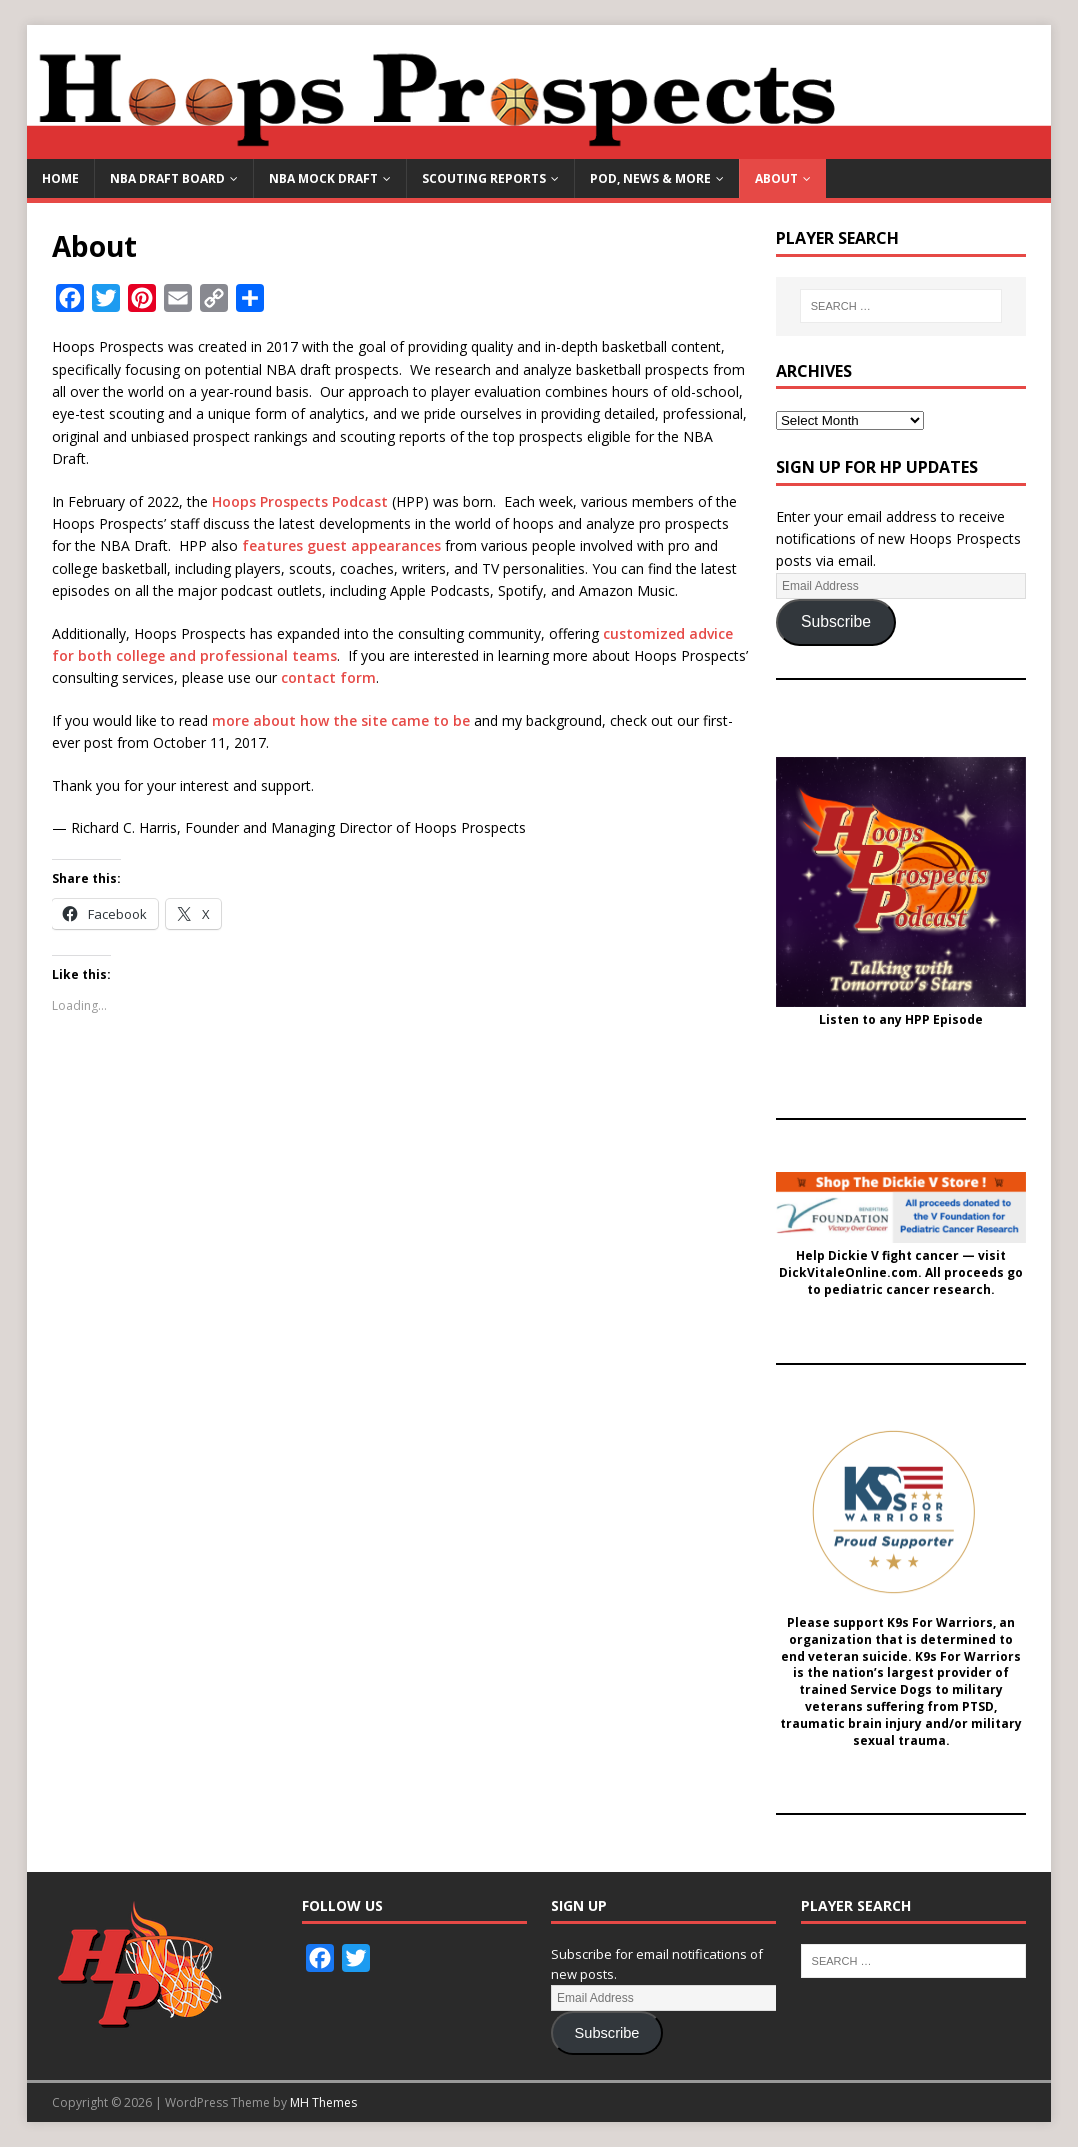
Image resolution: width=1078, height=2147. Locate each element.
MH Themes (323, 2102)
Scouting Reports (484, 178)
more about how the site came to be (341, 720)
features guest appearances (341, 545)
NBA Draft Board (167, 178)
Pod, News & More (650, 178)
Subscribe (836, 621)
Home (60, 178)
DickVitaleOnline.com (848, 1273)
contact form (328, 677)
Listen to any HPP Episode (901, 1020)
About (776, 178)
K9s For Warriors (940, 1623)
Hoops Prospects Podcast (300, 501)
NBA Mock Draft (323, 178)
